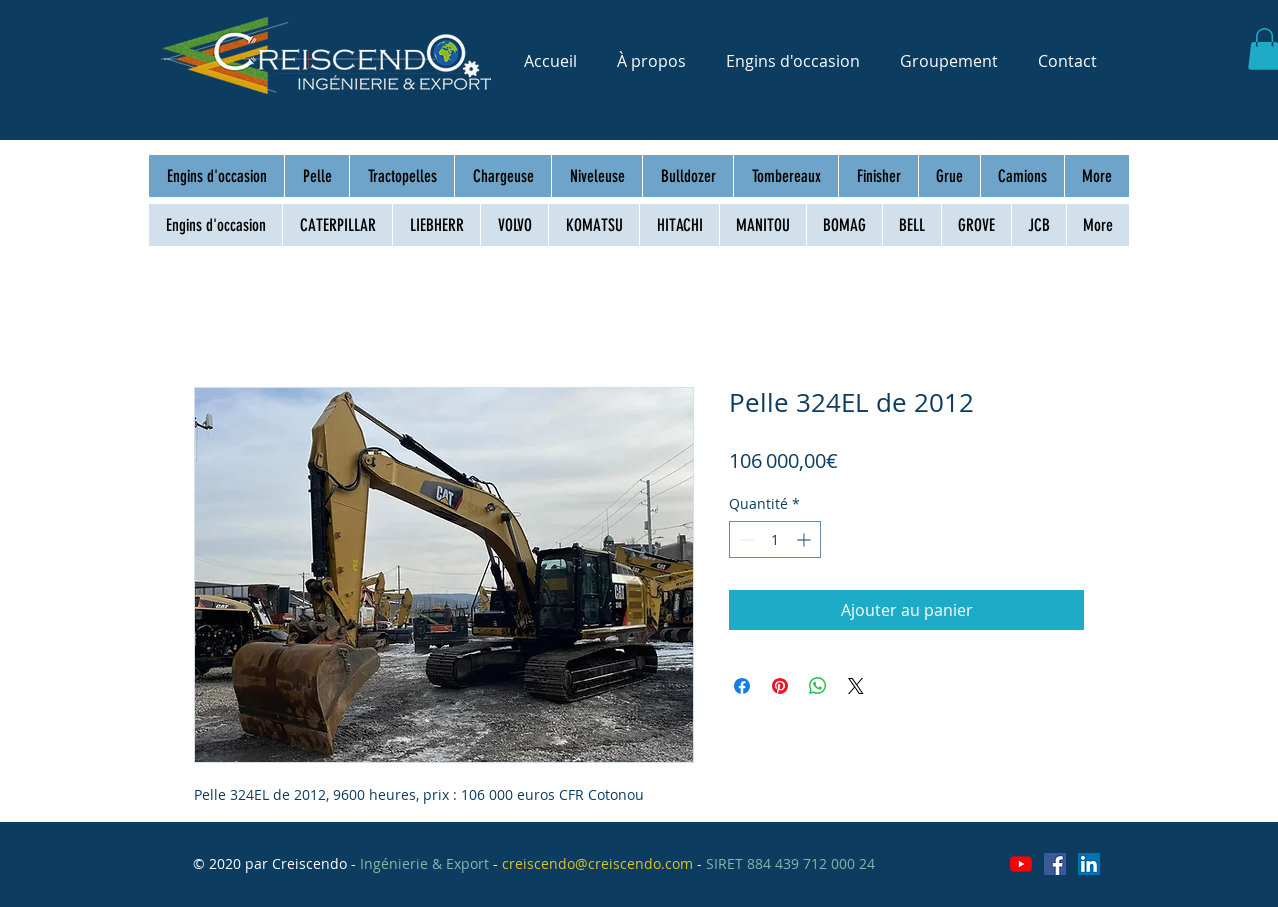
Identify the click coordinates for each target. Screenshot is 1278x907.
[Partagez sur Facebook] (742, 686)
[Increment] (805, 539)
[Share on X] (856, 686)
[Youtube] (1021, 864)
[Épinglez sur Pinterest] (780, 686)
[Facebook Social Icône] (1055, 864)
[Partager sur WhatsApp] (818, 686)
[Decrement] (744, 539)
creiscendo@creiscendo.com (597, 863)
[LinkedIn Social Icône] (1089, 864)
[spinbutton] (775, 539)
